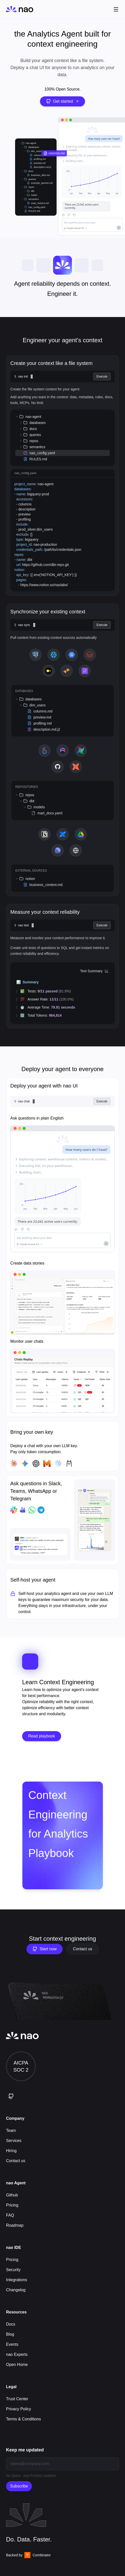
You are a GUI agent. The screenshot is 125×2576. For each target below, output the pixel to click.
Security (13, 2270)
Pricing (12, 2205)
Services (13, 2140)
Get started (62, 101)
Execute (102, 376)
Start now (44, 1949)
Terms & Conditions (23, 2419)
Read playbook (41, 1736)
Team (11, 2130)
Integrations (16, 2280)
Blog (10, 2334)
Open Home (17, 2364)
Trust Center (17, 2399)
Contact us (82, 1949)
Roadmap (14, 2225)
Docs (10, 2324)
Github (12, 2195)
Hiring (11, 2151)
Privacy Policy (18, 2409)
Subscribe (19, 2486)
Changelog (15, 2290)
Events (12, 2344)
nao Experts (16, 2354)
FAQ (10, 2215)
